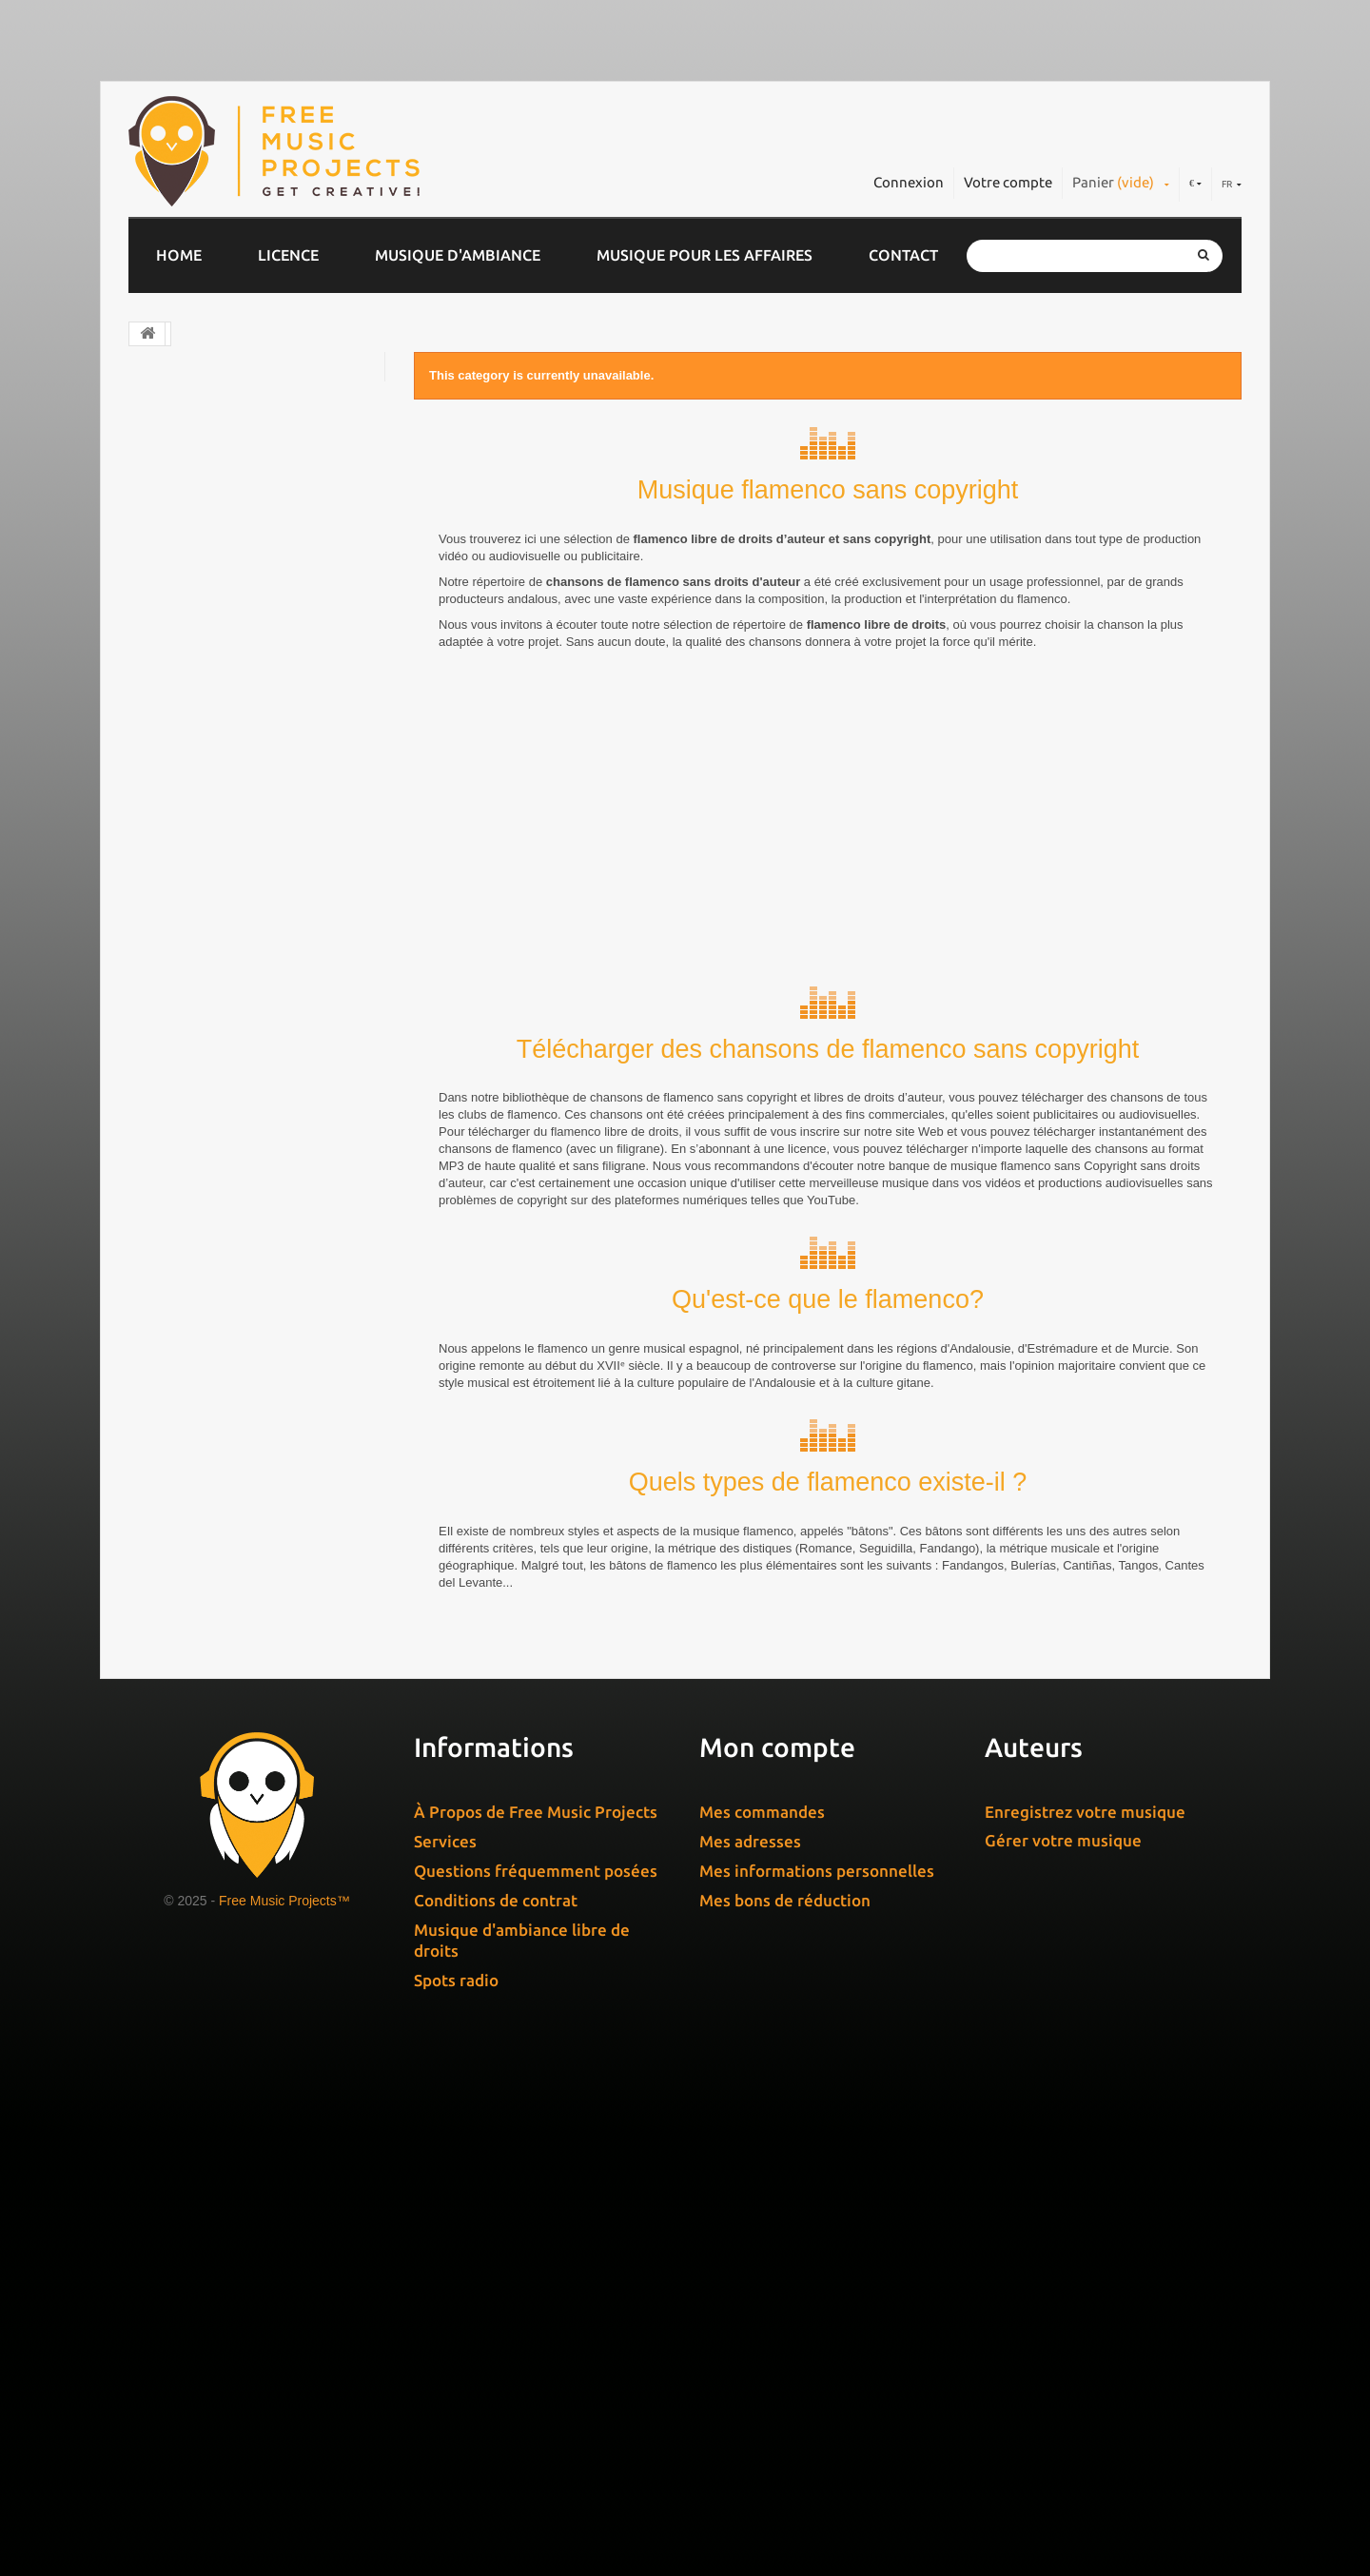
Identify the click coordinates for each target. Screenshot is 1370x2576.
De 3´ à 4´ (196, 1426)
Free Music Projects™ (284, 2410)
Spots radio (456, 2490)
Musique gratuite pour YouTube (257, 974)
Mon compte (777, 2257)
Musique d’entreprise (221, 380)
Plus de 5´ (192, 1523)
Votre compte (1008, 182)
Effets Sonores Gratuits (229, 1011)
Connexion (908, 182)
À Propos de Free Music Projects (535, 2322)
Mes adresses (750, 2351)
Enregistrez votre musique (1085, 2322)
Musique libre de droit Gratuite (256, 937)
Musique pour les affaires (704, 254)
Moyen (181, 1150)
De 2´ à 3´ (196, 1394)
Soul (162, 899)
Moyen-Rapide (209, 1214)
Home (179, 254)
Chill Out (178, 417)
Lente (178, 1117)
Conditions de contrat (495, 2410)
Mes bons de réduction (785, 2410)
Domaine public (202, 677)
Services (445, 2351)
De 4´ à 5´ (196, 1459)
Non (172, 1639)
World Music (190, 788)
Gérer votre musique (1063, 2350)
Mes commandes (762, 2322)
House (169, 714)
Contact (903, 254)
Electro (172, 491)
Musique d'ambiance (457, 254)
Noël (164, 825)
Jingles (171, 566)
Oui (170, 1787)
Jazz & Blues (191, 640)
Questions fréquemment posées (535, 2380)
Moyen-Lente (205, 1182)
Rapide (182, 1247)
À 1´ (173, 1491)
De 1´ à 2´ (196, 1362)
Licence (288, 254)
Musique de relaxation (225, 862)
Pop (161, 528)
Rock (164, 603)
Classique (180, 454)
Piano (166, 751)
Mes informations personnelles (816, 2380)
